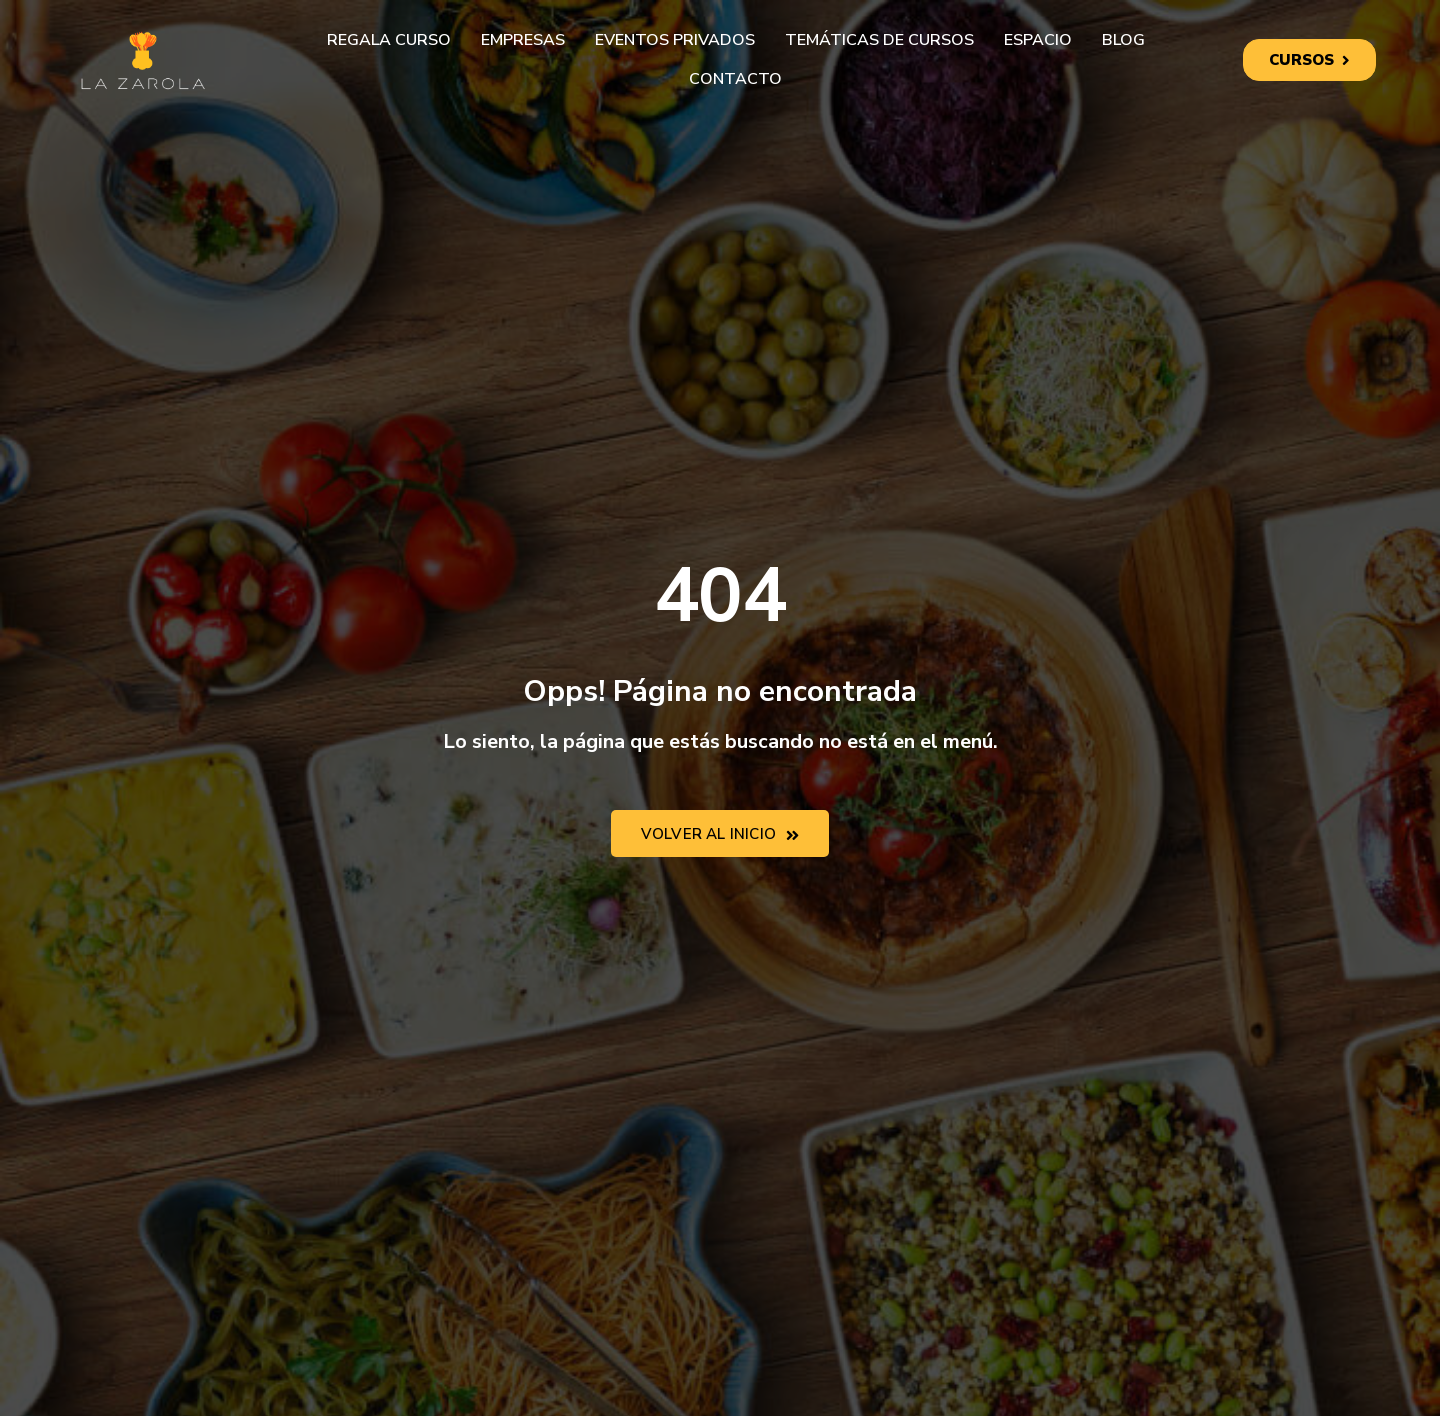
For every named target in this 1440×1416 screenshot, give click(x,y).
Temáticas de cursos (879, 40)
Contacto (735, 79)
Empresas (523, 40)
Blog (1123, 40)
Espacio (1038, 40)
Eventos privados (675, 40)
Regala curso (389, 40)
